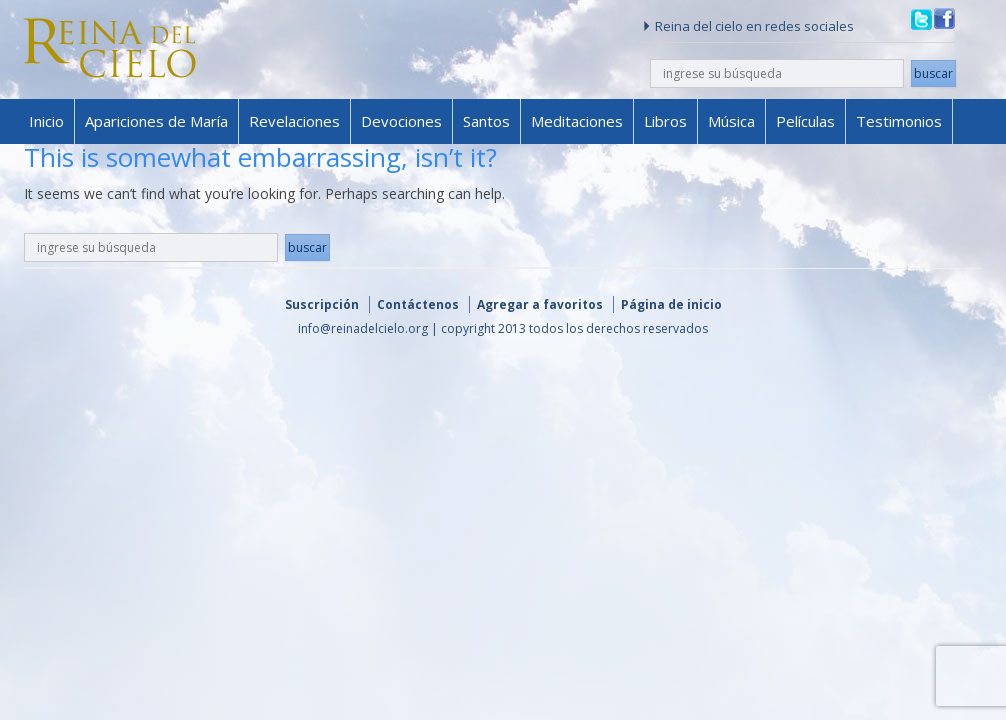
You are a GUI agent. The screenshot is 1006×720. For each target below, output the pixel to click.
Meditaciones (577, 121)
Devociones (401, 121)
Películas (805, 121)
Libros (665, 121)
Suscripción (322, 304)
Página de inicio (671, 304)
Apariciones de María (156, 121)
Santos (486, 121)
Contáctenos (418, 304)
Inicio (46, 121)
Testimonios (899, 121)
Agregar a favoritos (540, 304)
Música (731, 121)
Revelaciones (294, 121)
